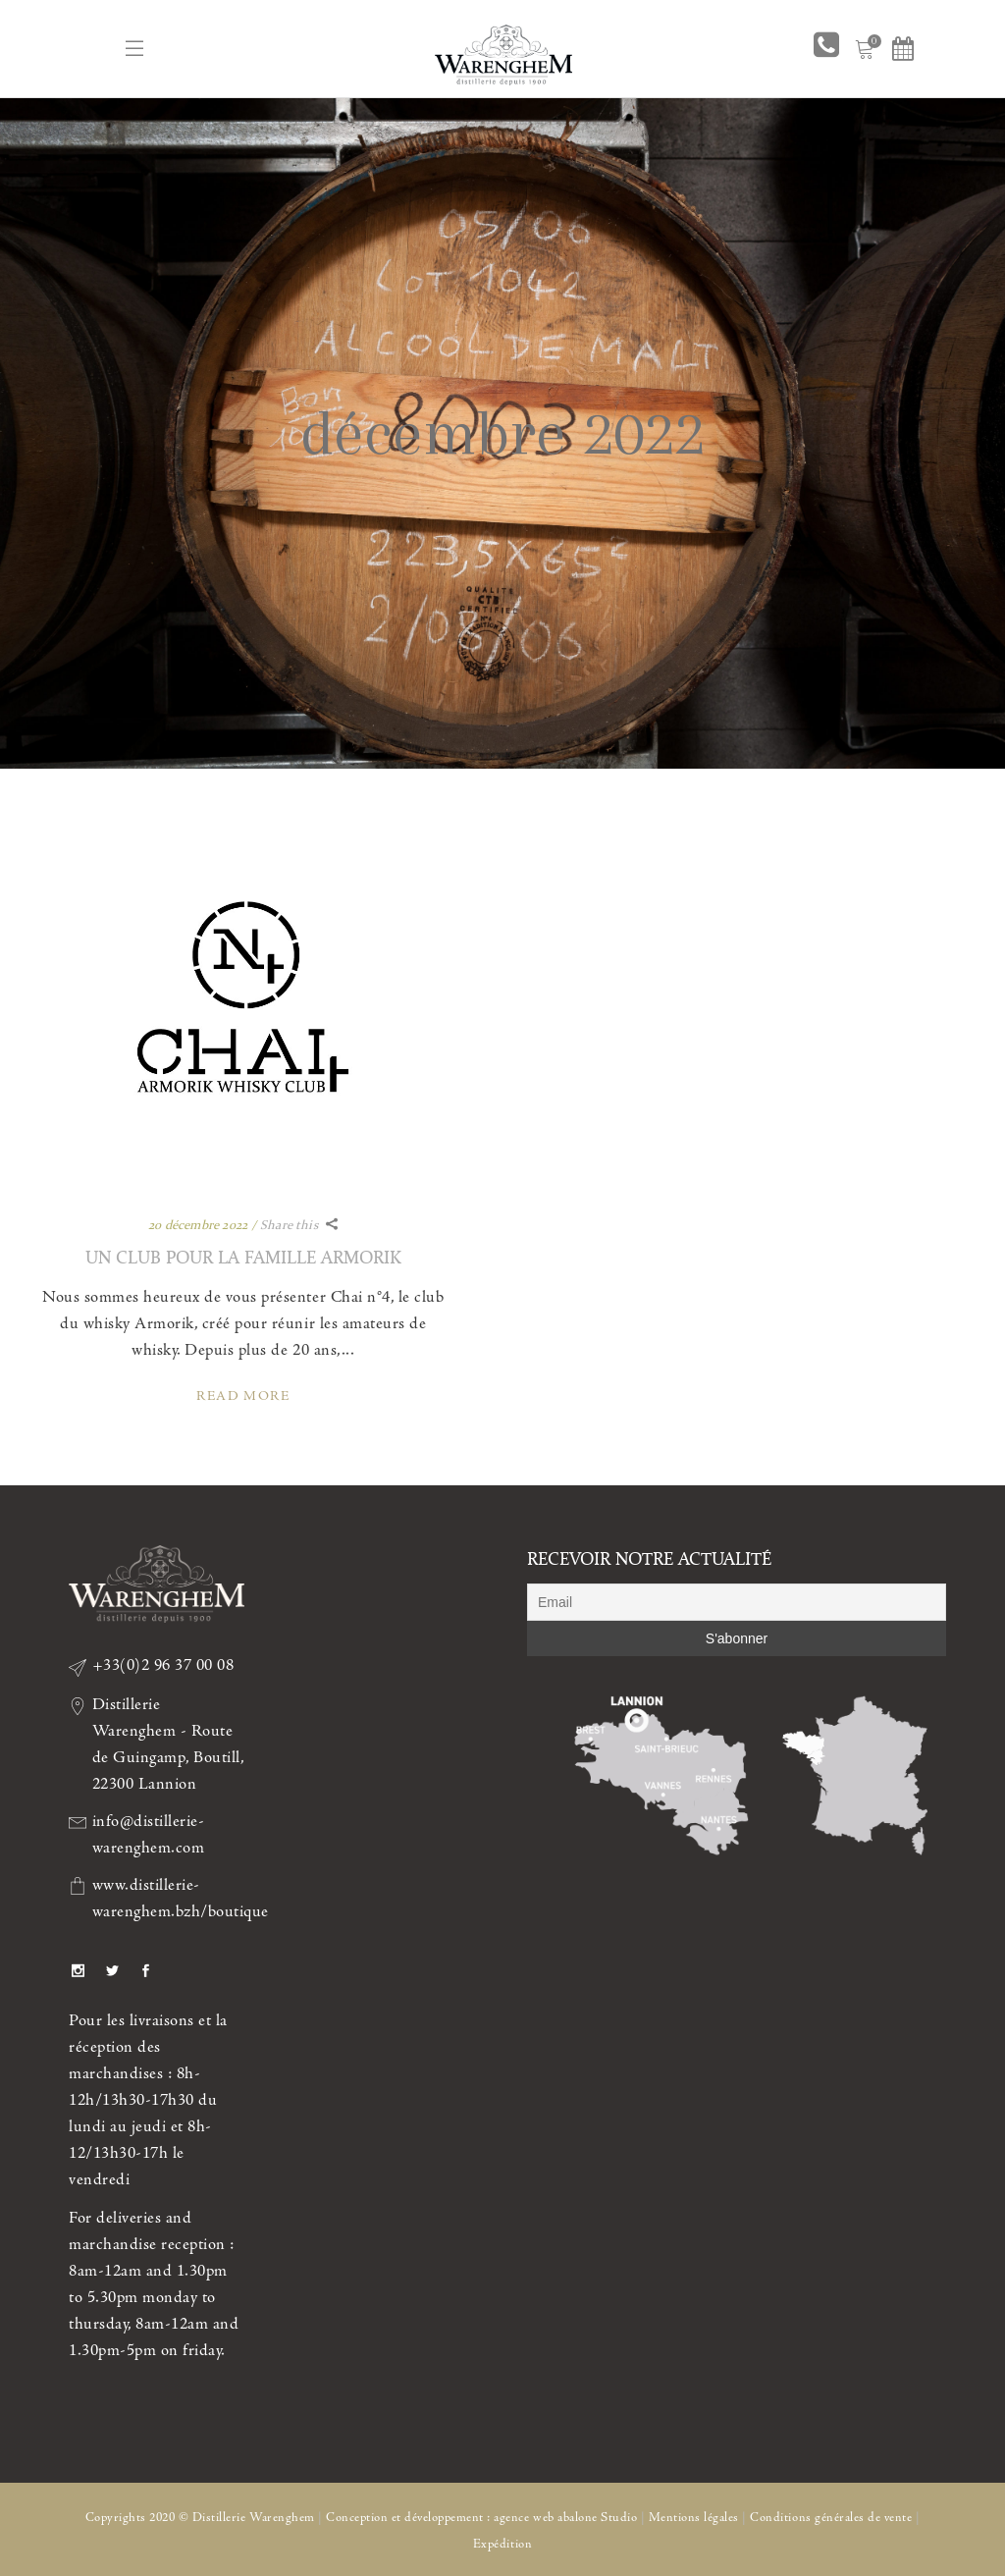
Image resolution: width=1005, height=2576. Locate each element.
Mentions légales (694, 2517)
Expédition (502, 2544)
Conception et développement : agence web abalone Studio (481, 2517)
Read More (243, 1396)
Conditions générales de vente (831, 2517)
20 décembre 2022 (197, 1224)
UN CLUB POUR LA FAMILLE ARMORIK (243, 1257)
